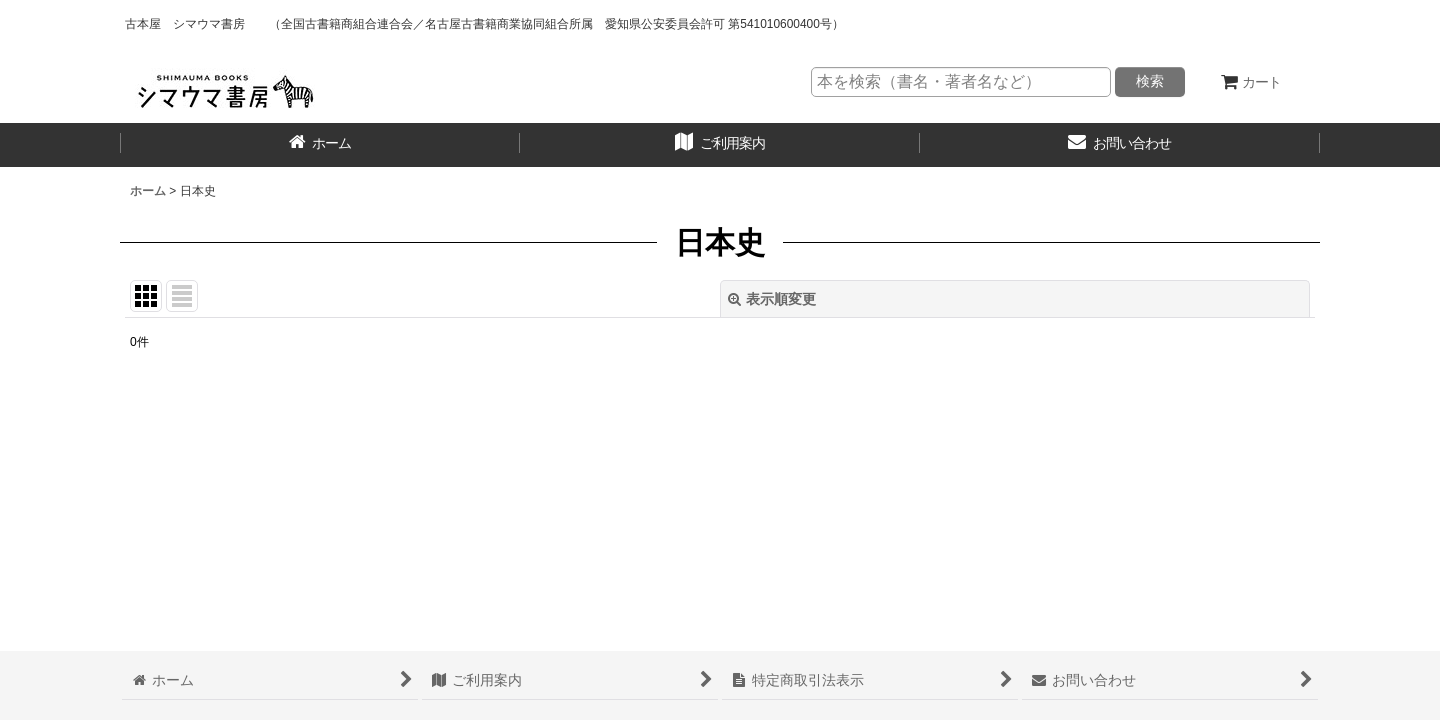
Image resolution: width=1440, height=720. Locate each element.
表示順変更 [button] (772, 299)
